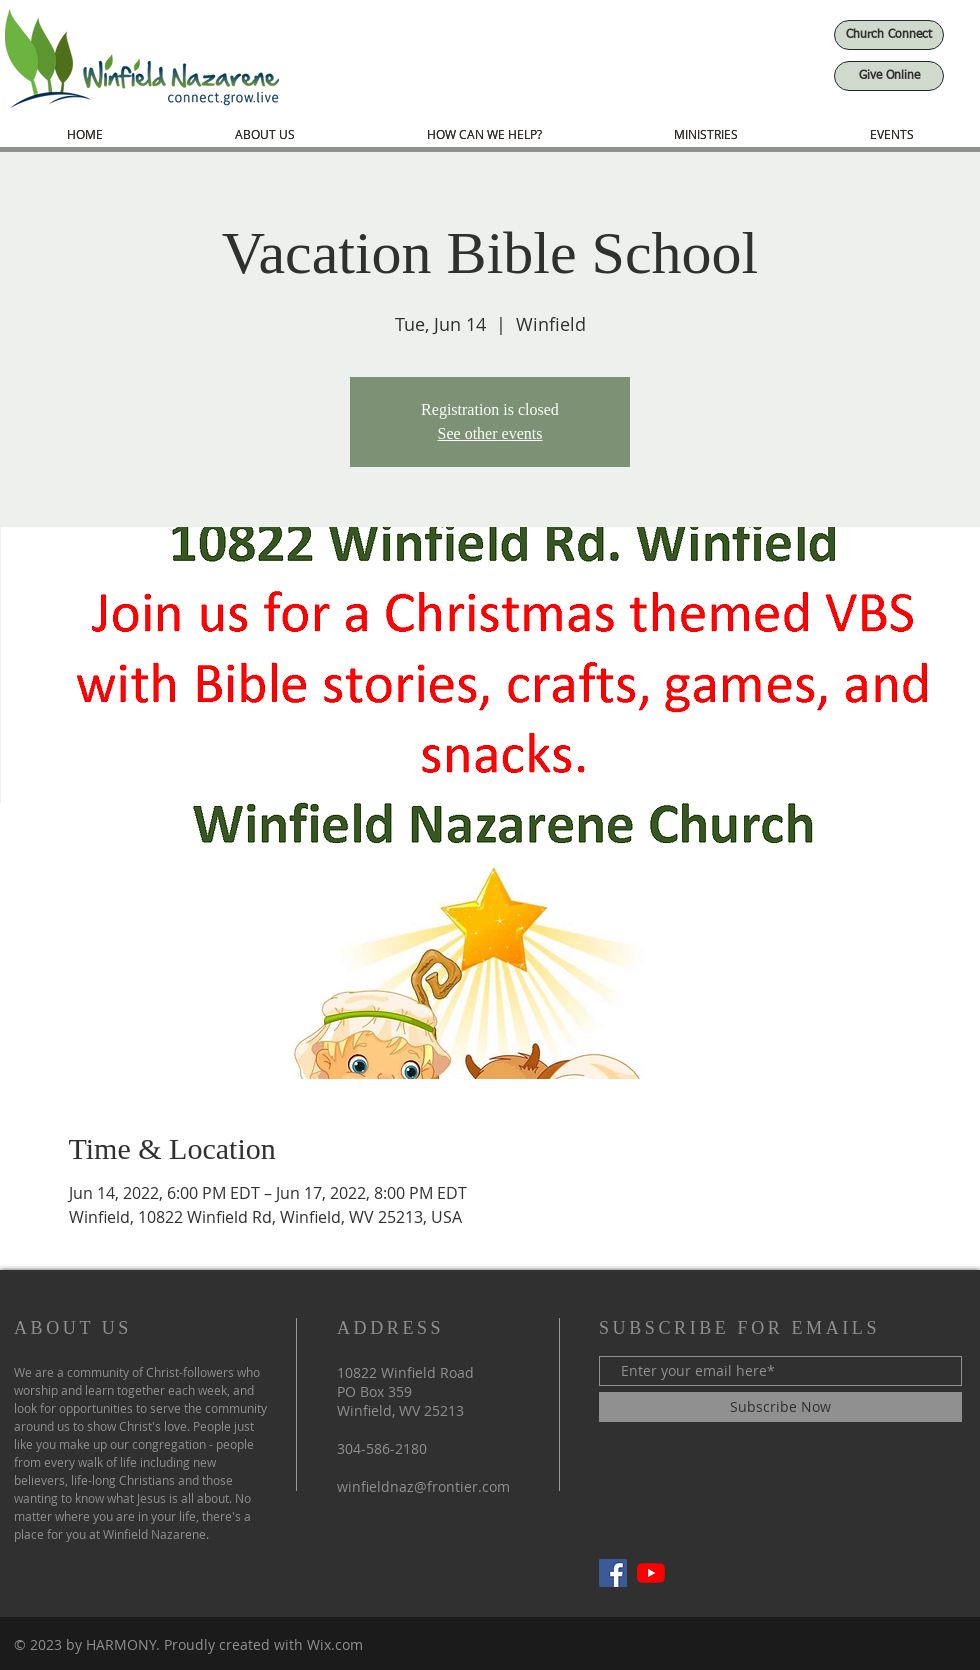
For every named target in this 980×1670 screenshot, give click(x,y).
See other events (490, 433)
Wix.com (335, 1644)
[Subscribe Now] (780, 1407)
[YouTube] (651, 1573)
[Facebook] (613, 1573)
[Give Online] (889, 76)
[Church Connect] (889, 35)
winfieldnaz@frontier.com (423, 1486)
